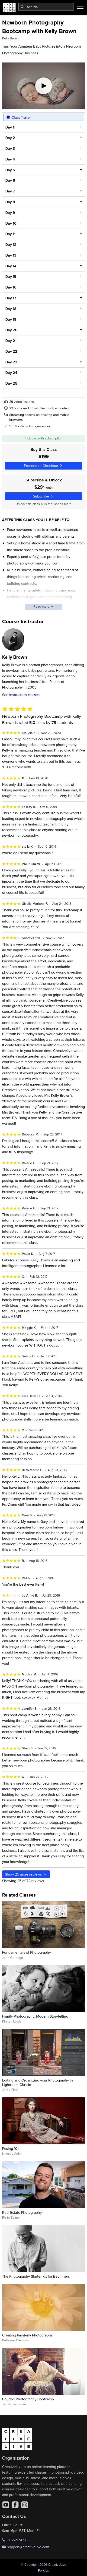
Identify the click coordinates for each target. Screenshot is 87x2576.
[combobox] (46, 6)
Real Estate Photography (22, 2212)
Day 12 (10, 244)
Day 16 (10, 287)
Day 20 (11, 330)
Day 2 (10, 138)
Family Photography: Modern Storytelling (35, 2016)
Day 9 (10, 212)
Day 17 (10, 298)
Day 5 (10, 170)
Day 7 (10, 191)
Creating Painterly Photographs (27, 2335)
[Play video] (43, 86)
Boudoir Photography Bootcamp (28, 2399)
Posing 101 (10, 2148)
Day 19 (10, 319)
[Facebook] (15, 2505)
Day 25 (11, 383)
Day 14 (10, 266)
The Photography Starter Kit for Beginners (36, 2276)
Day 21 (10, 340)
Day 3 (10, 148)
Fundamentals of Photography (26, 1952)
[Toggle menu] (80, 6)
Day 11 (10, 234)
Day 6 (10, 180)
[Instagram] (24, 2505)
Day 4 (10, 159)
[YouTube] (6, 2505)
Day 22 (11, 351)
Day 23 (11, 362)
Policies (43, 2570)
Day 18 (10, 308)
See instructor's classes (20, 694)
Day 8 (10, 202)
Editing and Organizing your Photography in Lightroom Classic (37, 2082)
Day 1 (9, 127)
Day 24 (11, 373)
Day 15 (10, 276)
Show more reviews (26, 1874)
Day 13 (10, 255)
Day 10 (10, 223)
